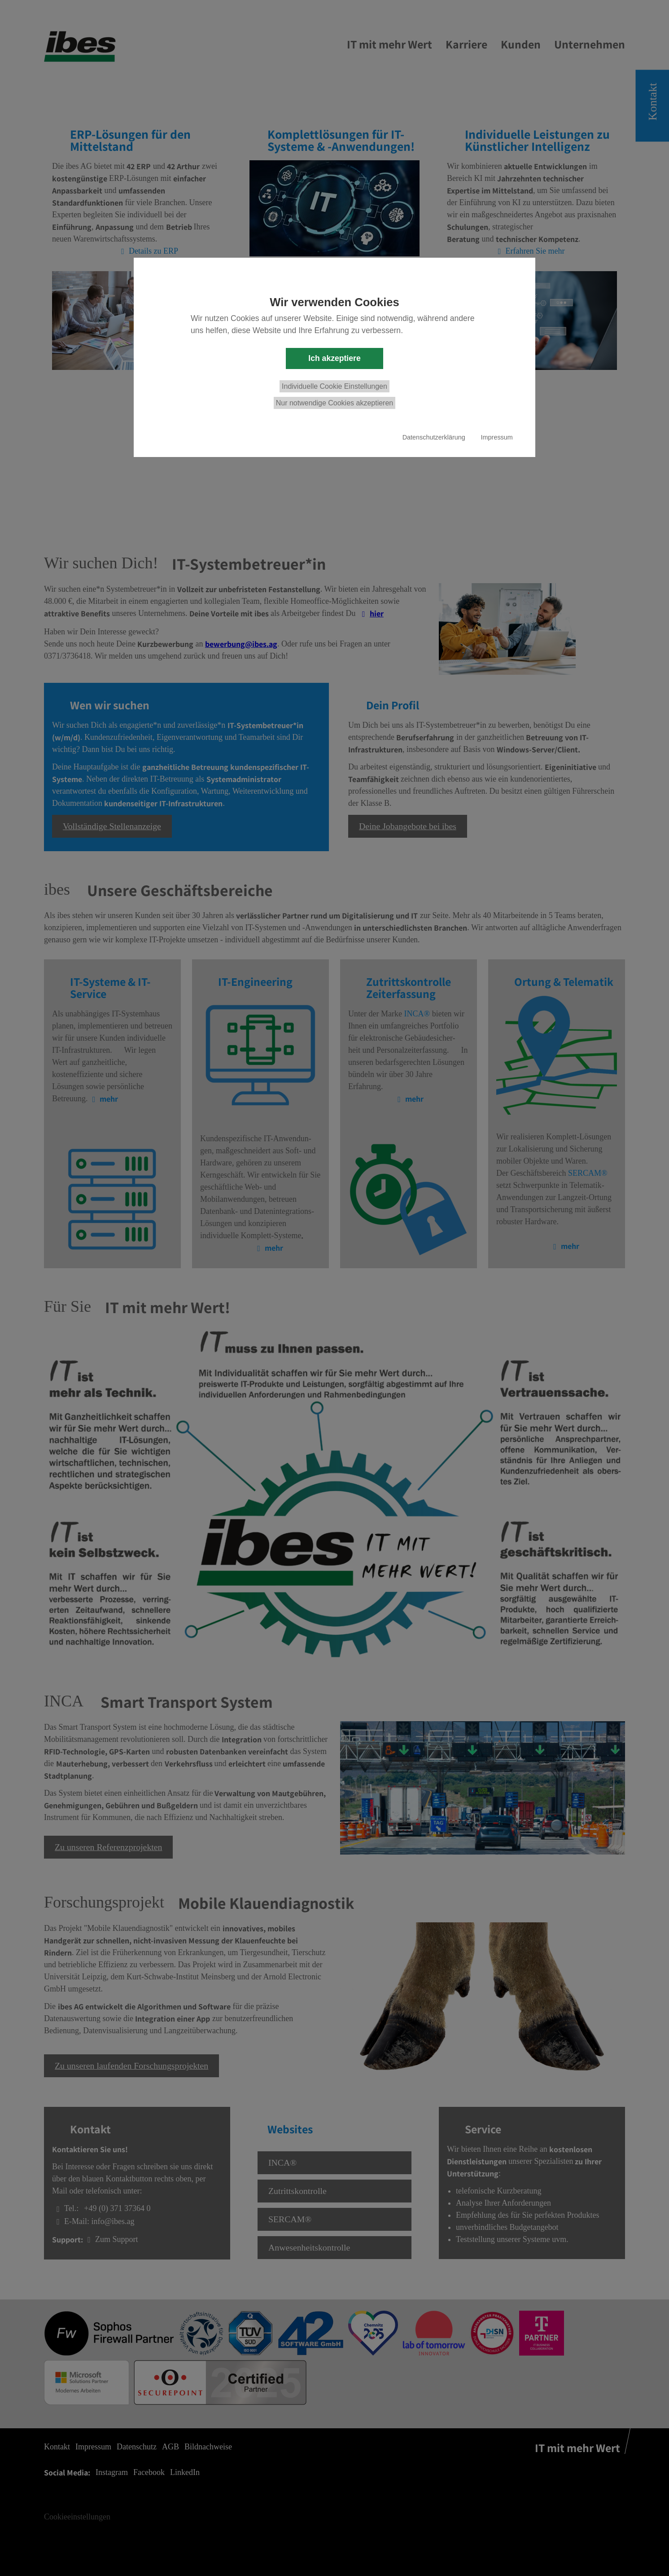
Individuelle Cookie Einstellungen (334, 386)
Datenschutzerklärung (433, 437)
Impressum (497, 437)
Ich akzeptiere (334, 358)
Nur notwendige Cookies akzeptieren (334, 403)
